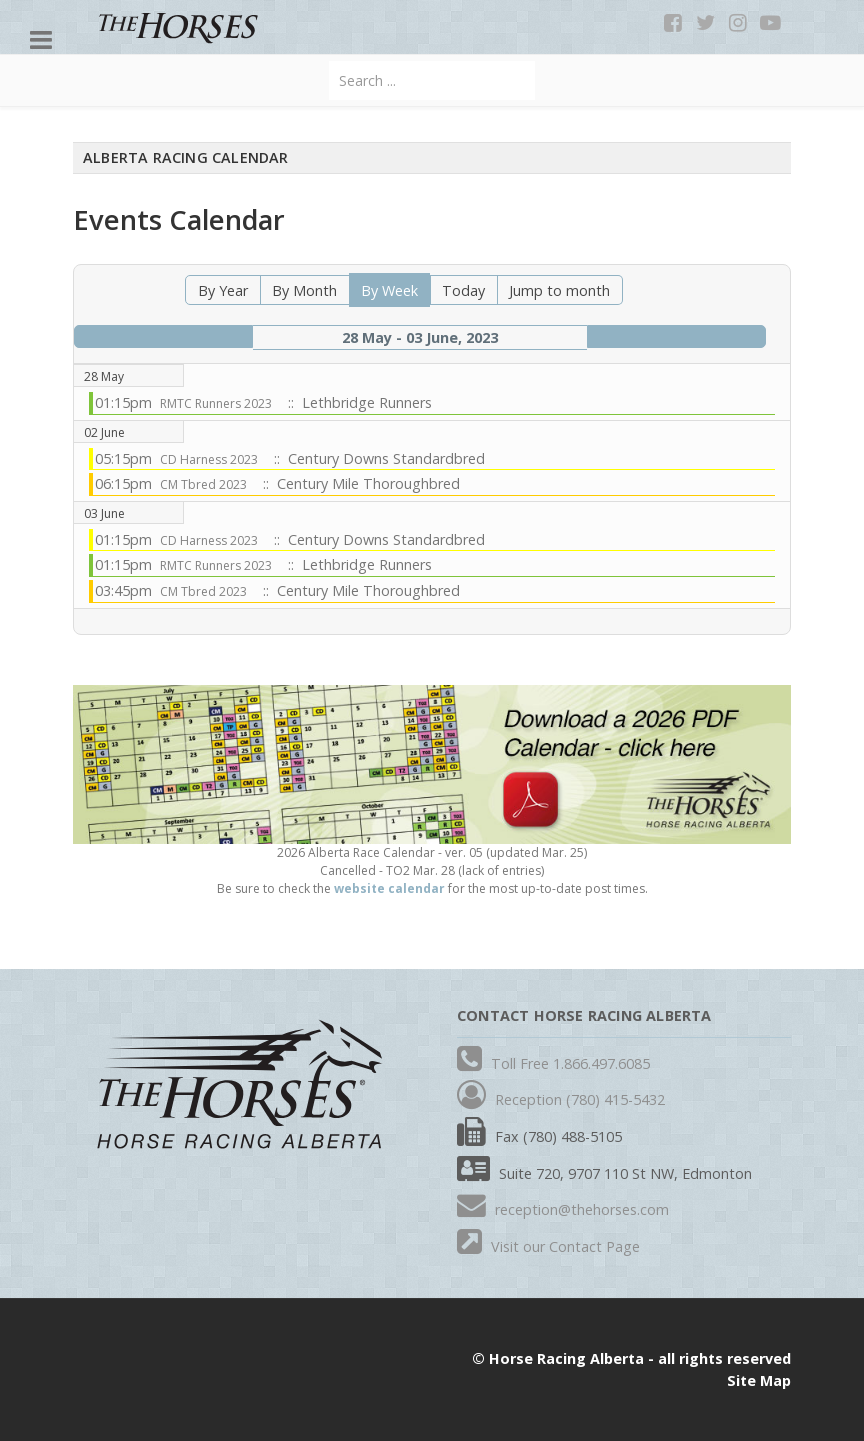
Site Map (759, 1380)
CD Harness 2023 (209, 459)
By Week (389, 290)
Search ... (329, 61)
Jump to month (559, 290)
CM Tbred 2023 (203, 484)
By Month (304, 290)
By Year (223, 290)
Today (463, 290)
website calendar (389, 888)
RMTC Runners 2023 (216, 403)
